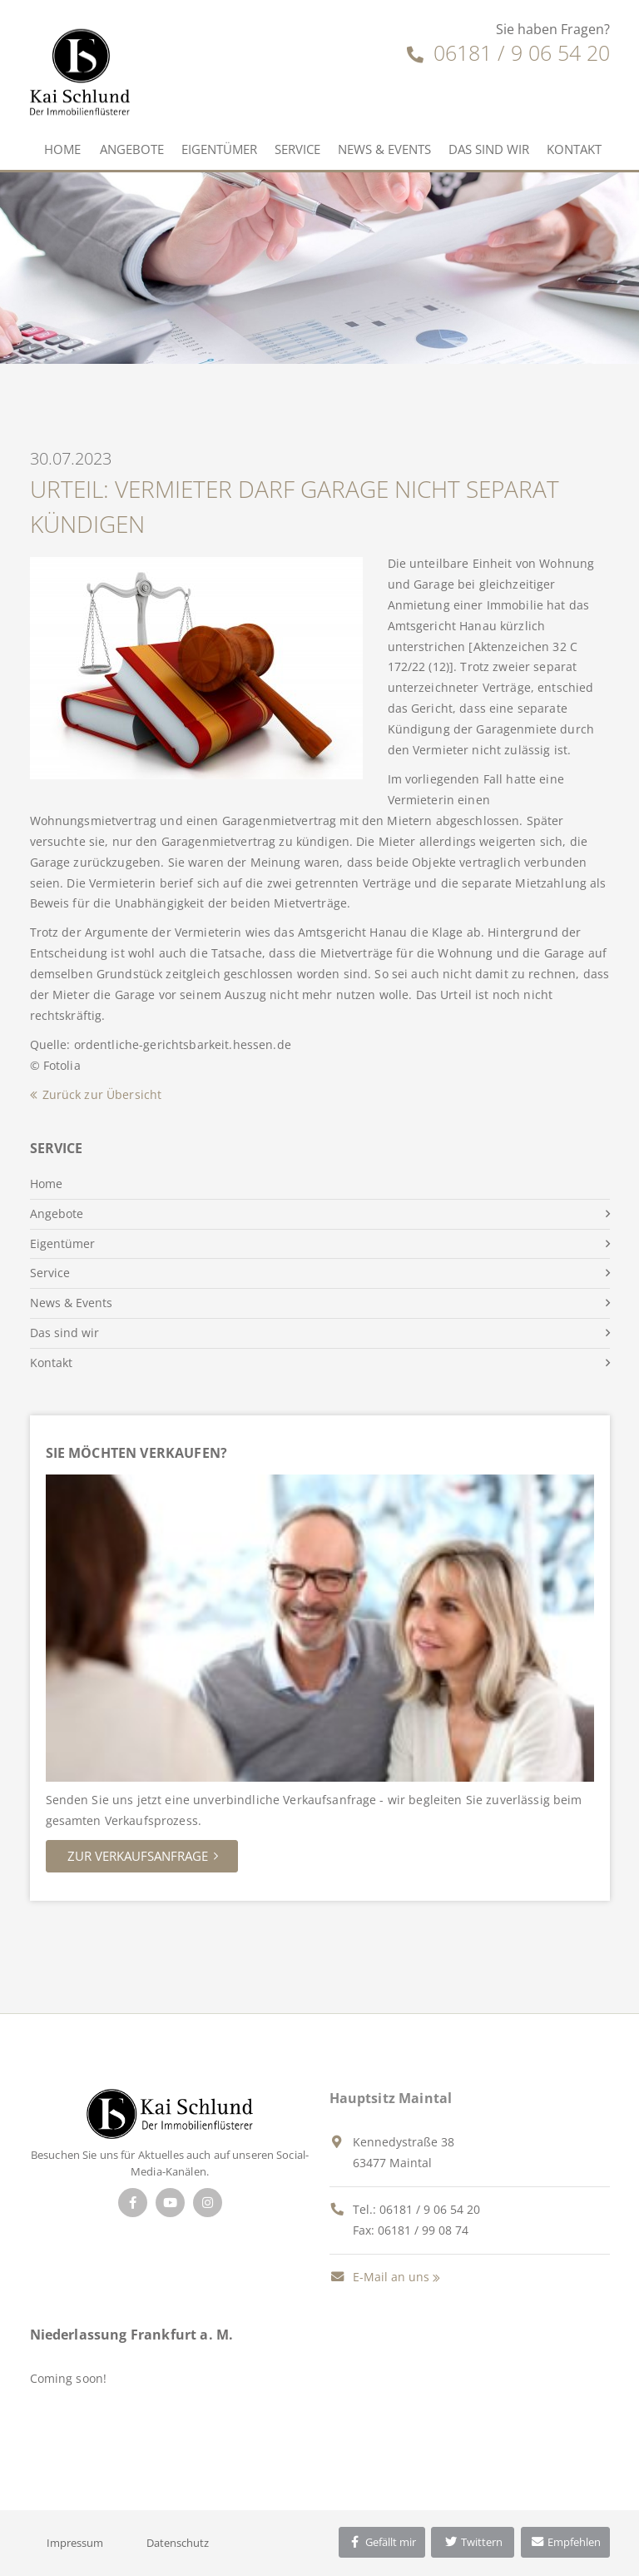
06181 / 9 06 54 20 (508, 52)
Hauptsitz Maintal (391, 2098)
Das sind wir (488, 149)
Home (62, 149)
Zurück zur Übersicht (102, 1094)
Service (297, 149)
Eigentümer (219, 149)
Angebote (132, 149)
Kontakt (574, 149)
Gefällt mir (382, 2541)
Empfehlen (565, 2541)
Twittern (473, 2541)
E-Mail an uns (379, 2277)
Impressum (75, 2542)
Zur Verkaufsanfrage (137, 1855)
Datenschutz (177, 2542)
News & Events (384, 149)
